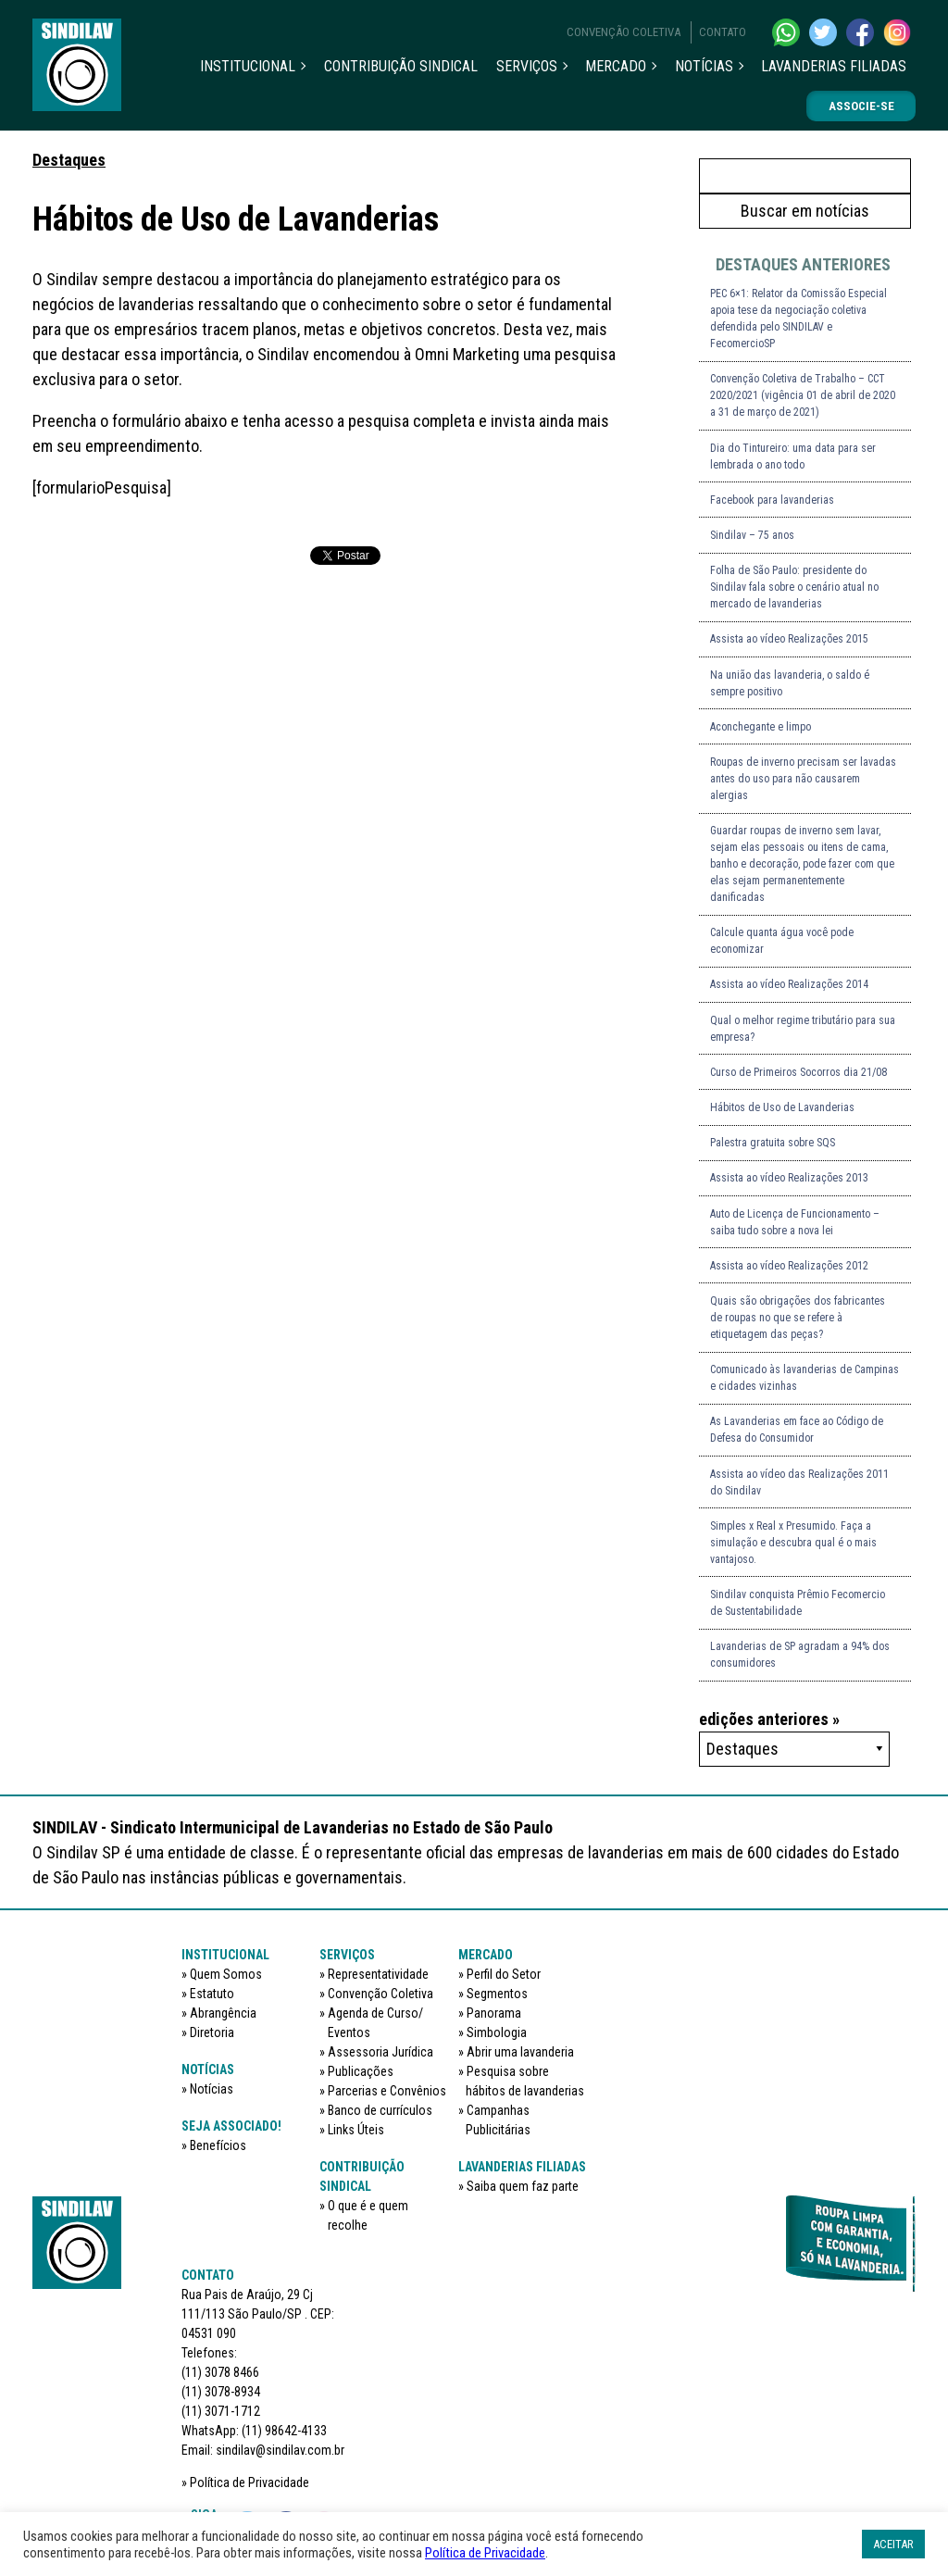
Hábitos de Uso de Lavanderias (782, 1107)
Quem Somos (226, 1974)
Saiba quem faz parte (523, 2186)
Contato (722, 32)
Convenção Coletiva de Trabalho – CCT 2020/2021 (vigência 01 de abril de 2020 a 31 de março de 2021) (802, 395)
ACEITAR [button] (893, 2544)
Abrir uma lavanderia (520, 2052)
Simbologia (497, 2032)
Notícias (704, 66)
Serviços (526, 66)
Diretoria (212, 2032)
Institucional (247, 66)
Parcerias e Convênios (387, 2090)
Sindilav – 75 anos (752, 535)
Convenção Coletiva (623, 32)
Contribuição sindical (401, 66)
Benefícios (218, 2145)
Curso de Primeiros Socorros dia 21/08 (798, 1072)
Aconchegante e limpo (760, 726)
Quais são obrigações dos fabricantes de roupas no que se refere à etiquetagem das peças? (797, 1317)
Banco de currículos (380, 2110)
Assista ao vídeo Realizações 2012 (789, 1265)
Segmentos (497, 1993)
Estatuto (212, 1993)
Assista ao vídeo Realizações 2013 (789, 1177)
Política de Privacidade (249, 2482)
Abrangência (223, 2013)
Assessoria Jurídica (380, 2052)
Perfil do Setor (504, 1974)
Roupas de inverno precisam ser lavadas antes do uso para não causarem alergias (803, 779)
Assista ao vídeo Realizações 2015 (789, 638)
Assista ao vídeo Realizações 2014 (789, 984)
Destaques (69, 159)
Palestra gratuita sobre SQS (772, 1142)
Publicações (360, 2071)
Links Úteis (356, 2129)
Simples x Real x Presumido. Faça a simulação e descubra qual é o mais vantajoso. (793, 1542)
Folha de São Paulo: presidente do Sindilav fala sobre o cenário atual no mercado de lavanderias (794, 587)
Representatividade (378, 1974)
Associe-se (861, 106)
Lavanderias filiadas (833, 66)
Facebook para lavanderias (772, 500)
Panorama (494, 2013)
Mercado (615, 66)
